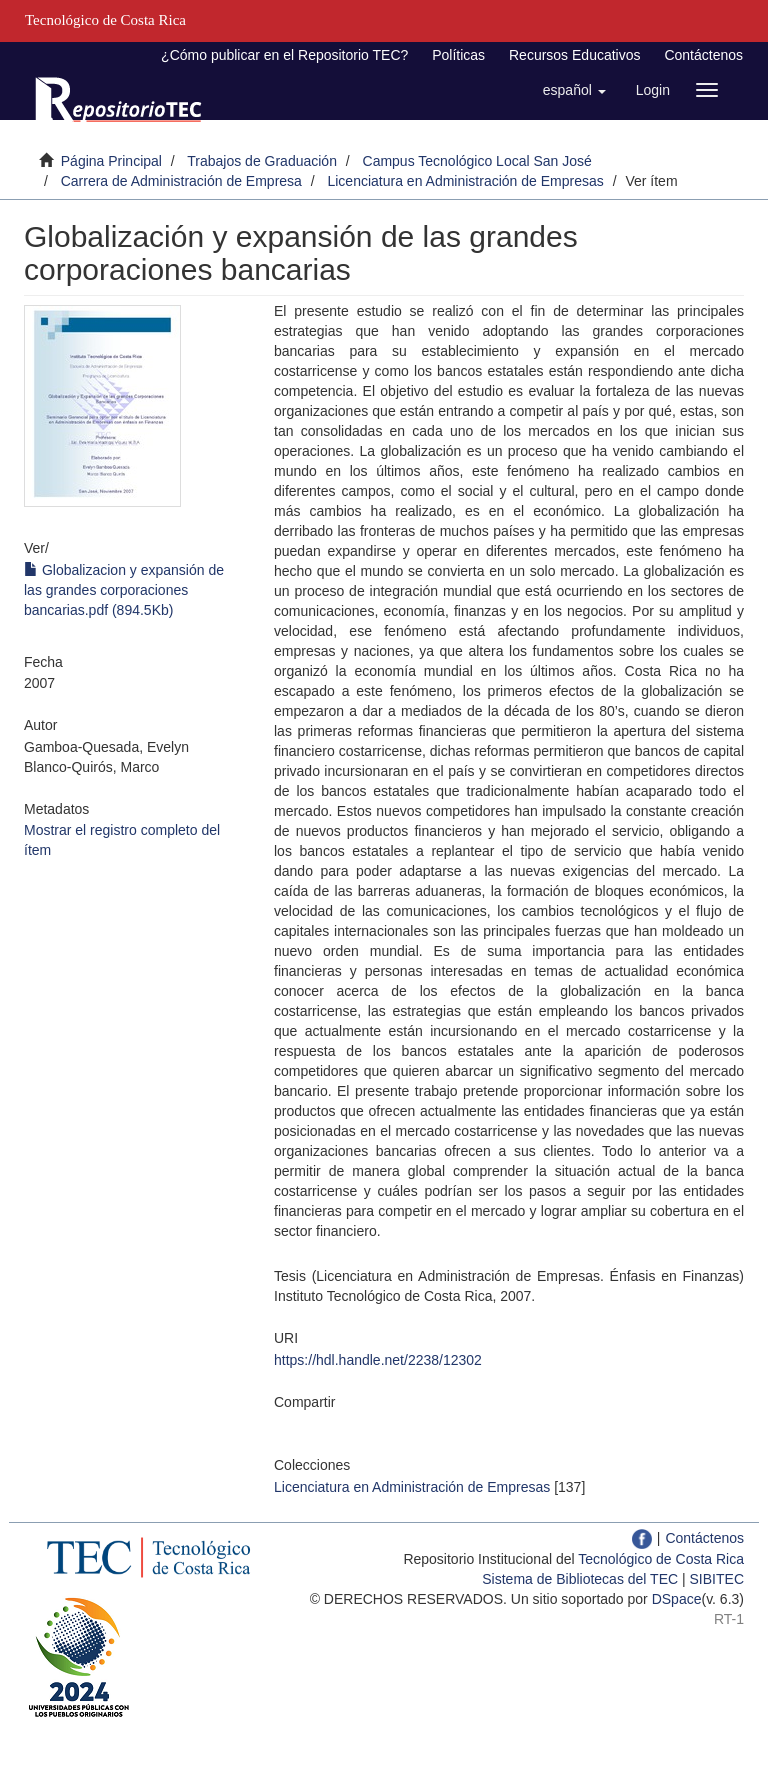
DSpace (677, 1599)
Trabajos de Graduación (262, 161)
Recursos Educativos (575, 55)
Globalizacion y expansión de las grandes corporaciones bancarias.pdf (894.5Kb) (124, 590)
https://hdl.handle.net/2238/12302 (378, 1360)
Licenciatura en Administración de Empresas (465, 181)
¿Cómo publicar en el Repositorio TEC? (284, 55)
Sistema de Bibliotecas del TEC (580, 1579)
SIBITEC (717, 1579)
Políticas (458, 55)
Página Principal (111, 161)
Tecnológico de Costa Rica (661, 1559)
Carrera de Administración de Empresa (181, 181)
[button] (574, 90)
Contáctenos (703, 55)
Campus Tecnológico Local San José (477, 161)
